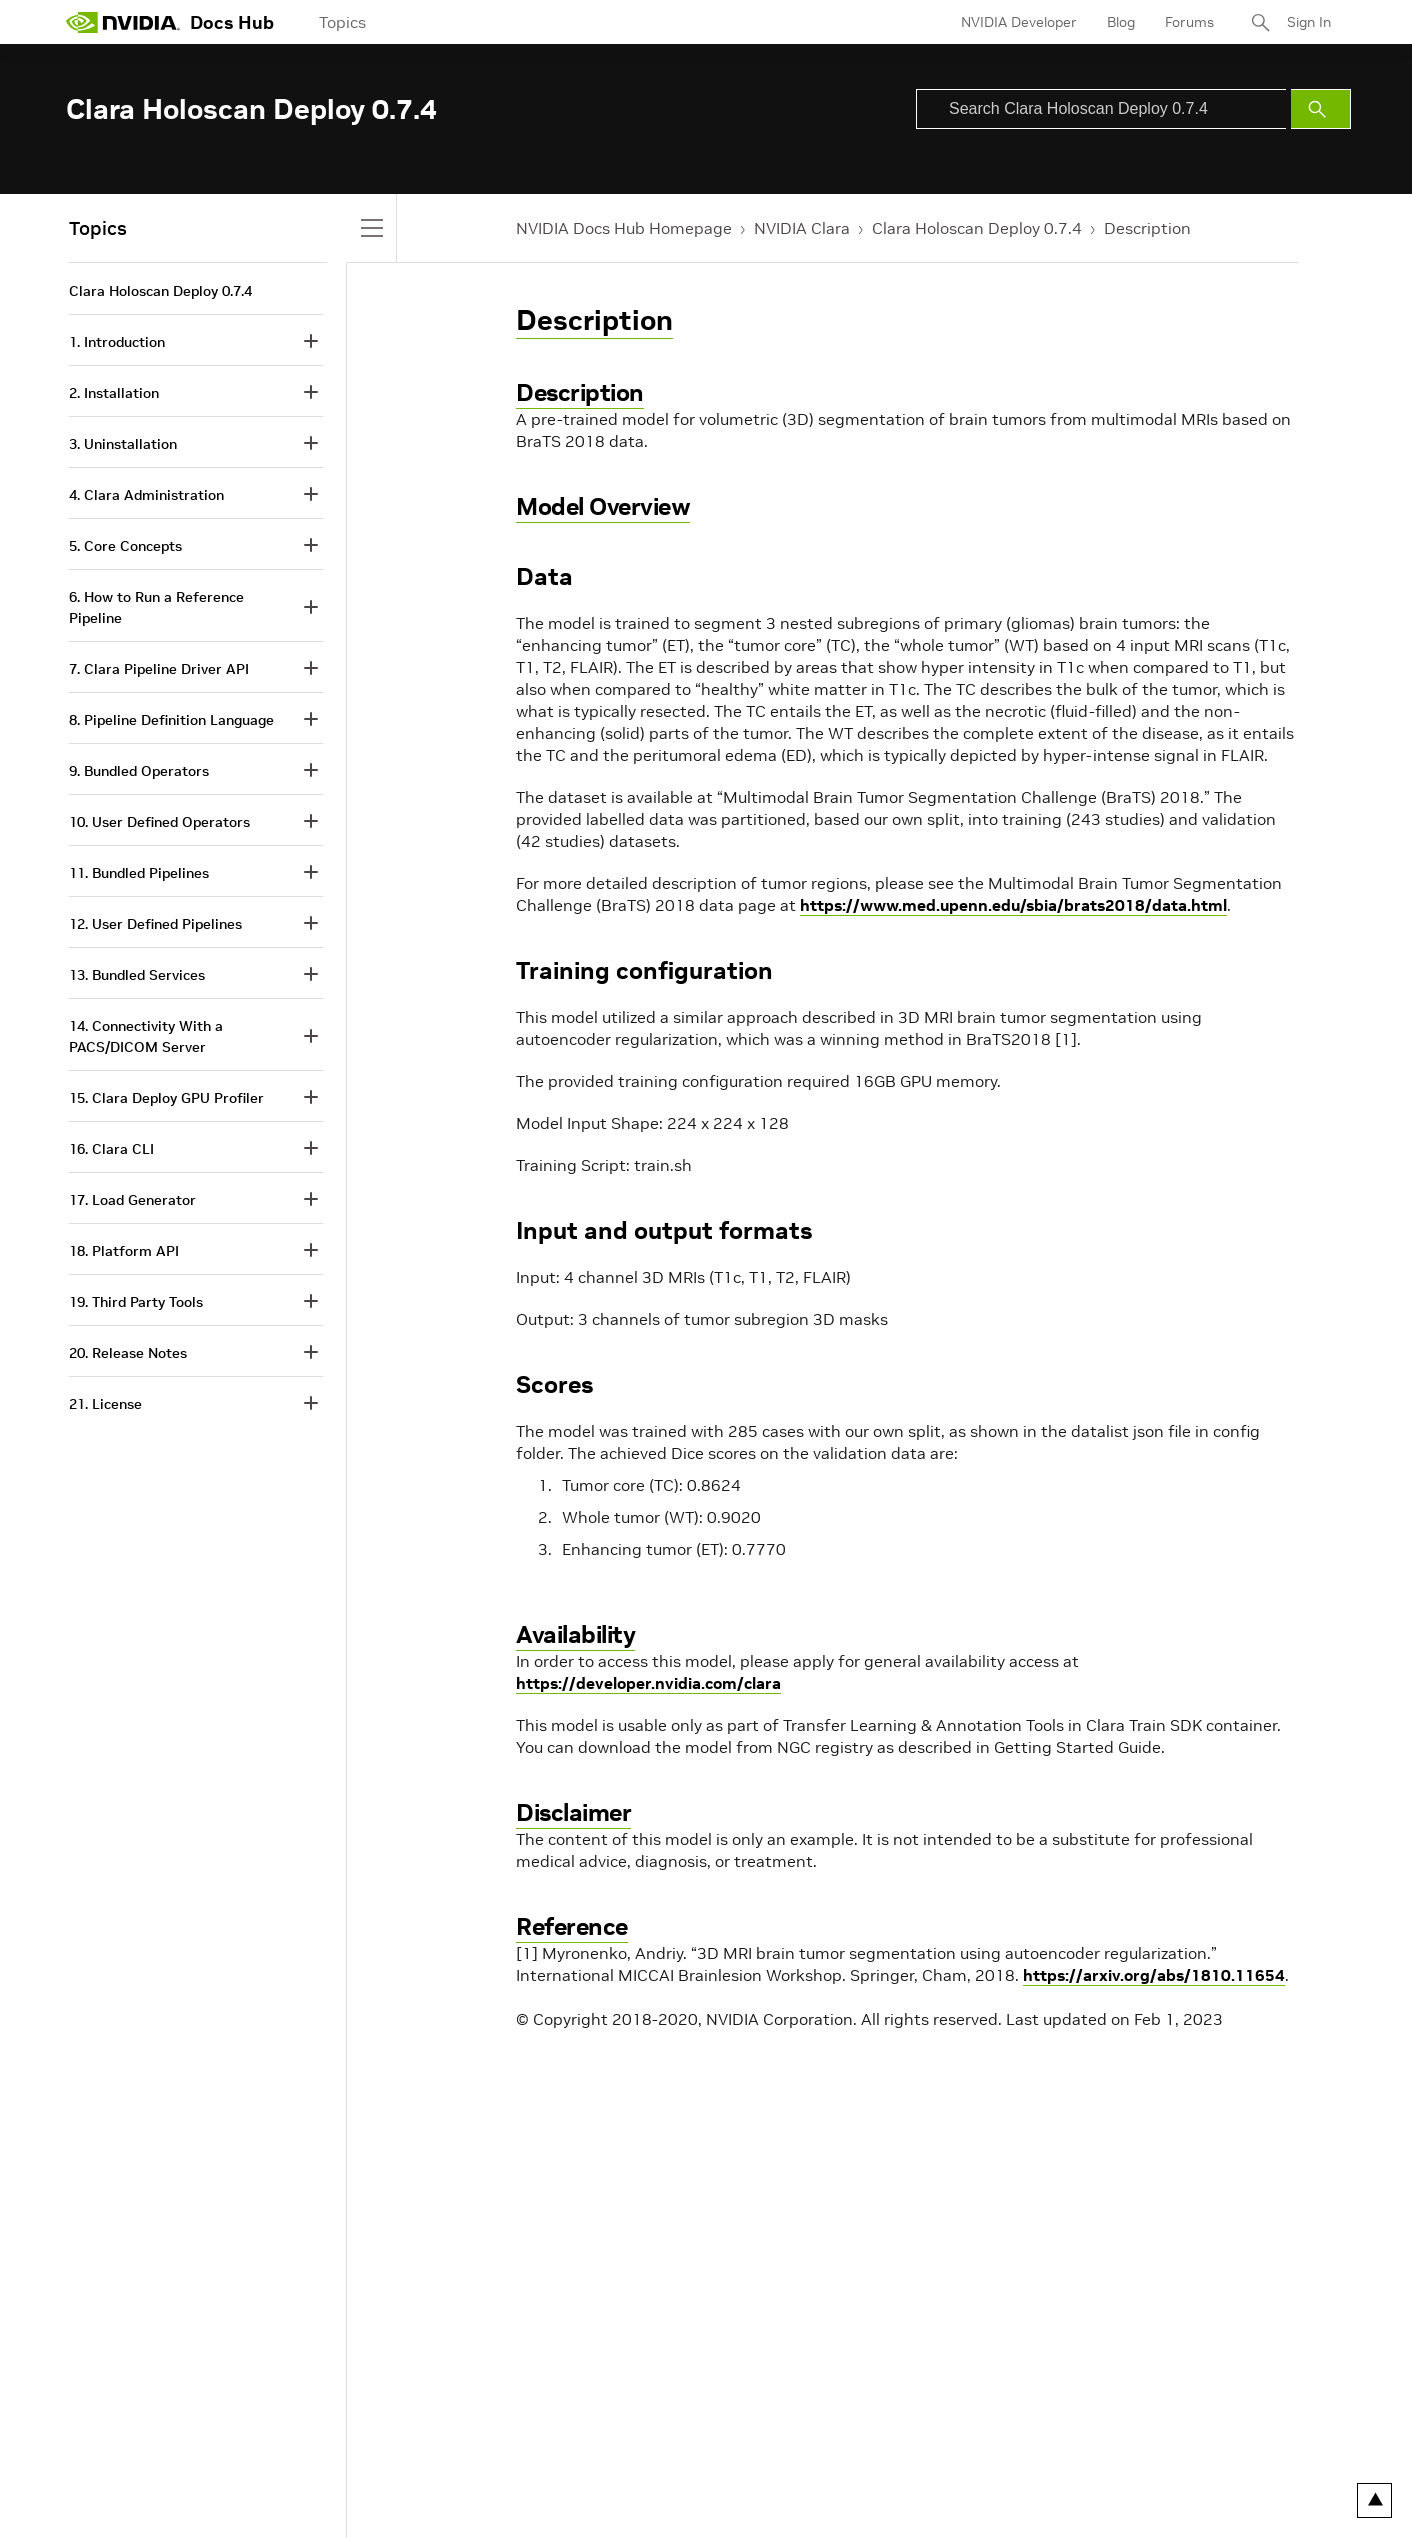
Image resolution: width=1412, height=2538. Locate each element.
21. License (105, 1404)
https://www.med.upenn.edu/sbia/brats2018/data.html (1013, 905)
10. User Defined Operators (159, 822)
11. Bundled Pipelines (139, 873)
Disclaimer (573, 1812)
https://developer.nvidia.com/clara (648, 1683)
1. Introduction (117, 342)
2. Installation (114, 393)
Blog (1121, 22)
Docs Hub (232, 22)
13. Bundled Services (137, 975)
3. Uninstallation (123, 444)
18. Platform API (124, 1251)
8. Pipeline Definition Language (171, 720)
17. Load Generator (132, 1200)
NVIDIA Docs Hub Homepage (624, 228)
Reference (572, 1926)
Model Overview (603, 506)
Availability (575, 1634)
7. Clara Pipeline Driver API (159, 669)
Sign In (1309, 22)
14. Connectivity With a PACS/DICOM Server (146, 1036)
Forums (1189, 22)
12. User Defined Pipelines (155, 924)
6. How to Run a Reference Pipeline (156, 607)
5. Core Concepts (125, 546)
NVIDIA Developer (1019, 22)
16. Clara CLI (111, 1149)
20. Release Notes (128, 1353)
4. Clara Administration (146, 495)
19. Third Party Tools (136, 1302)
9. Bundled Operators (139, 771)
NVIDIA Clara (802, 228)
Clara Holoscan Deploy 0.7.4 (977, 228)
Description (1147, 228)
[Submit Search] (1321, 109)
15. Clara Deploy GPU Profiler (166, 1098)
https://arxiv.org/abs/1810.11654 (1154, 1975)
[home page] (123, 22)
